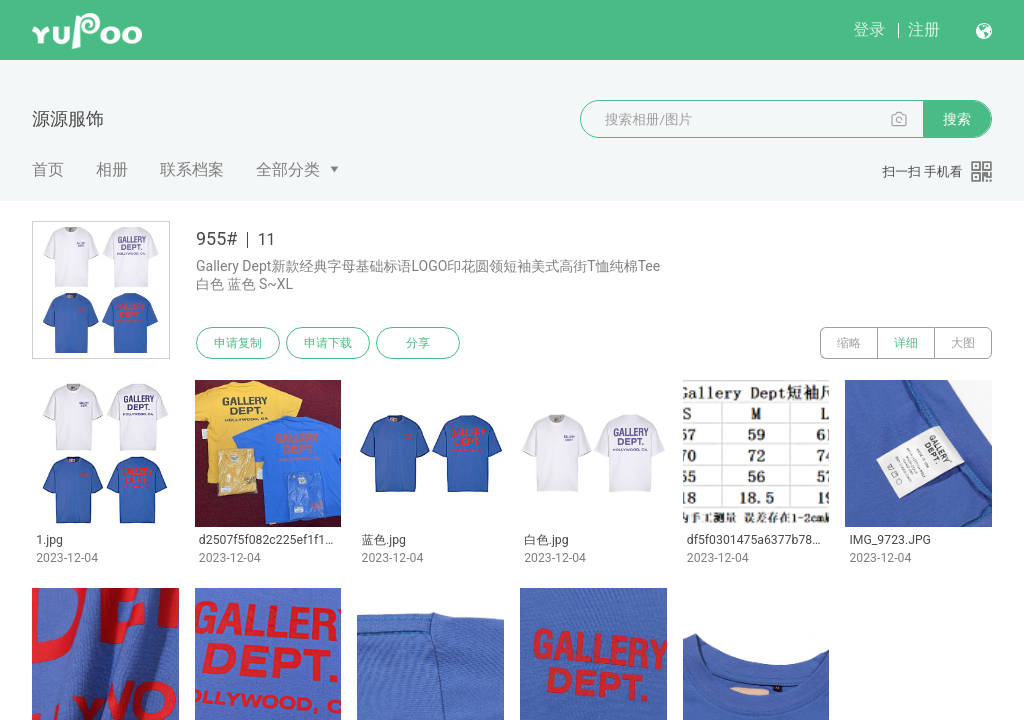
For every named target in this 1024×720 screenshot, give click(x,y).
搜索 (957, 119)
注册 (924, 29)
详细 (906, 343)
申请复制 (238, 343)
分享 (418, 343)
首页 (48, 169)
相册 (112, 169)
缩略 (849, 343)
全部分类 (288, 169)
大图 (963, 343)
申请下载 (328, 343)
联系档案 (192, 169)
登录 (869, 29)
